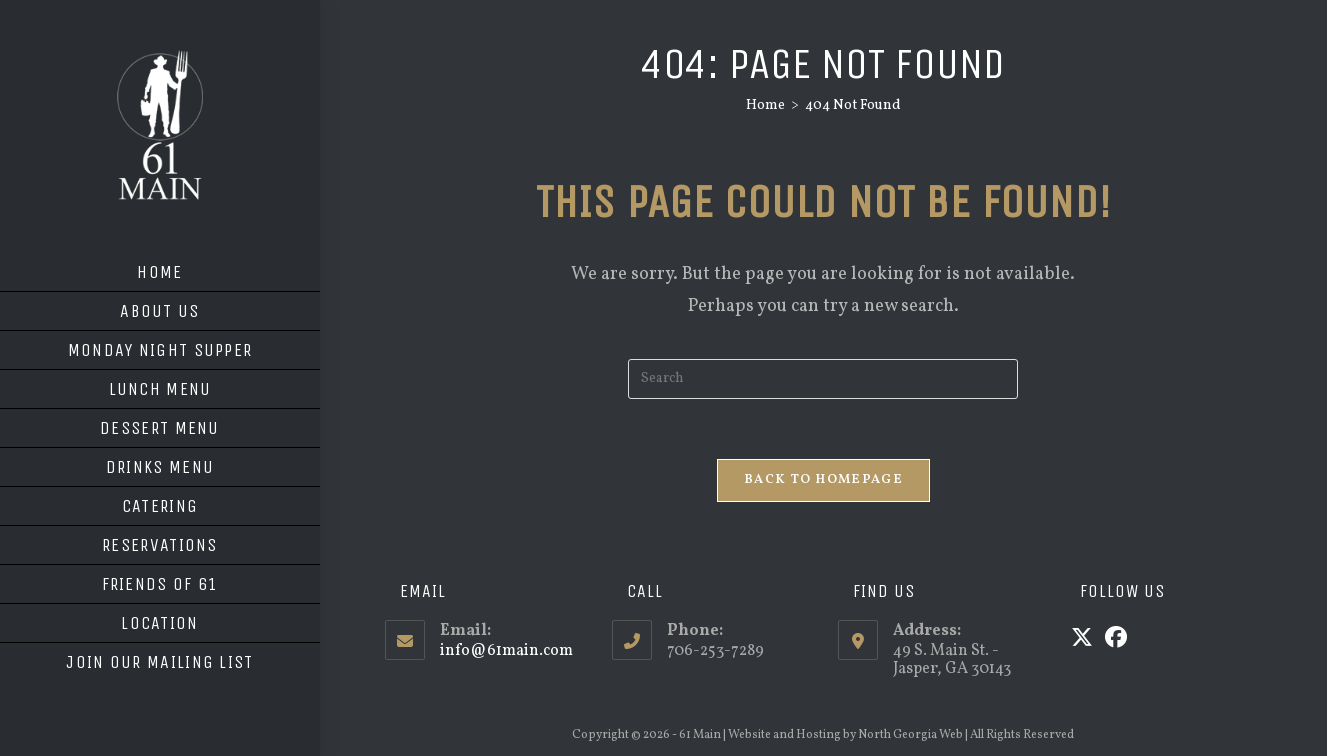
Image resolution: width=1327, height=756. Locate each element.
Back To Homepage (823, 480)
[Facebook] (1116, 640)
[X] (1082, 640)
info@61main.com (506, 651)
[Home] (765, 105)
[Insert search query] (823, 379)
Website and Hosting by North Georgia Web (845, 735)
